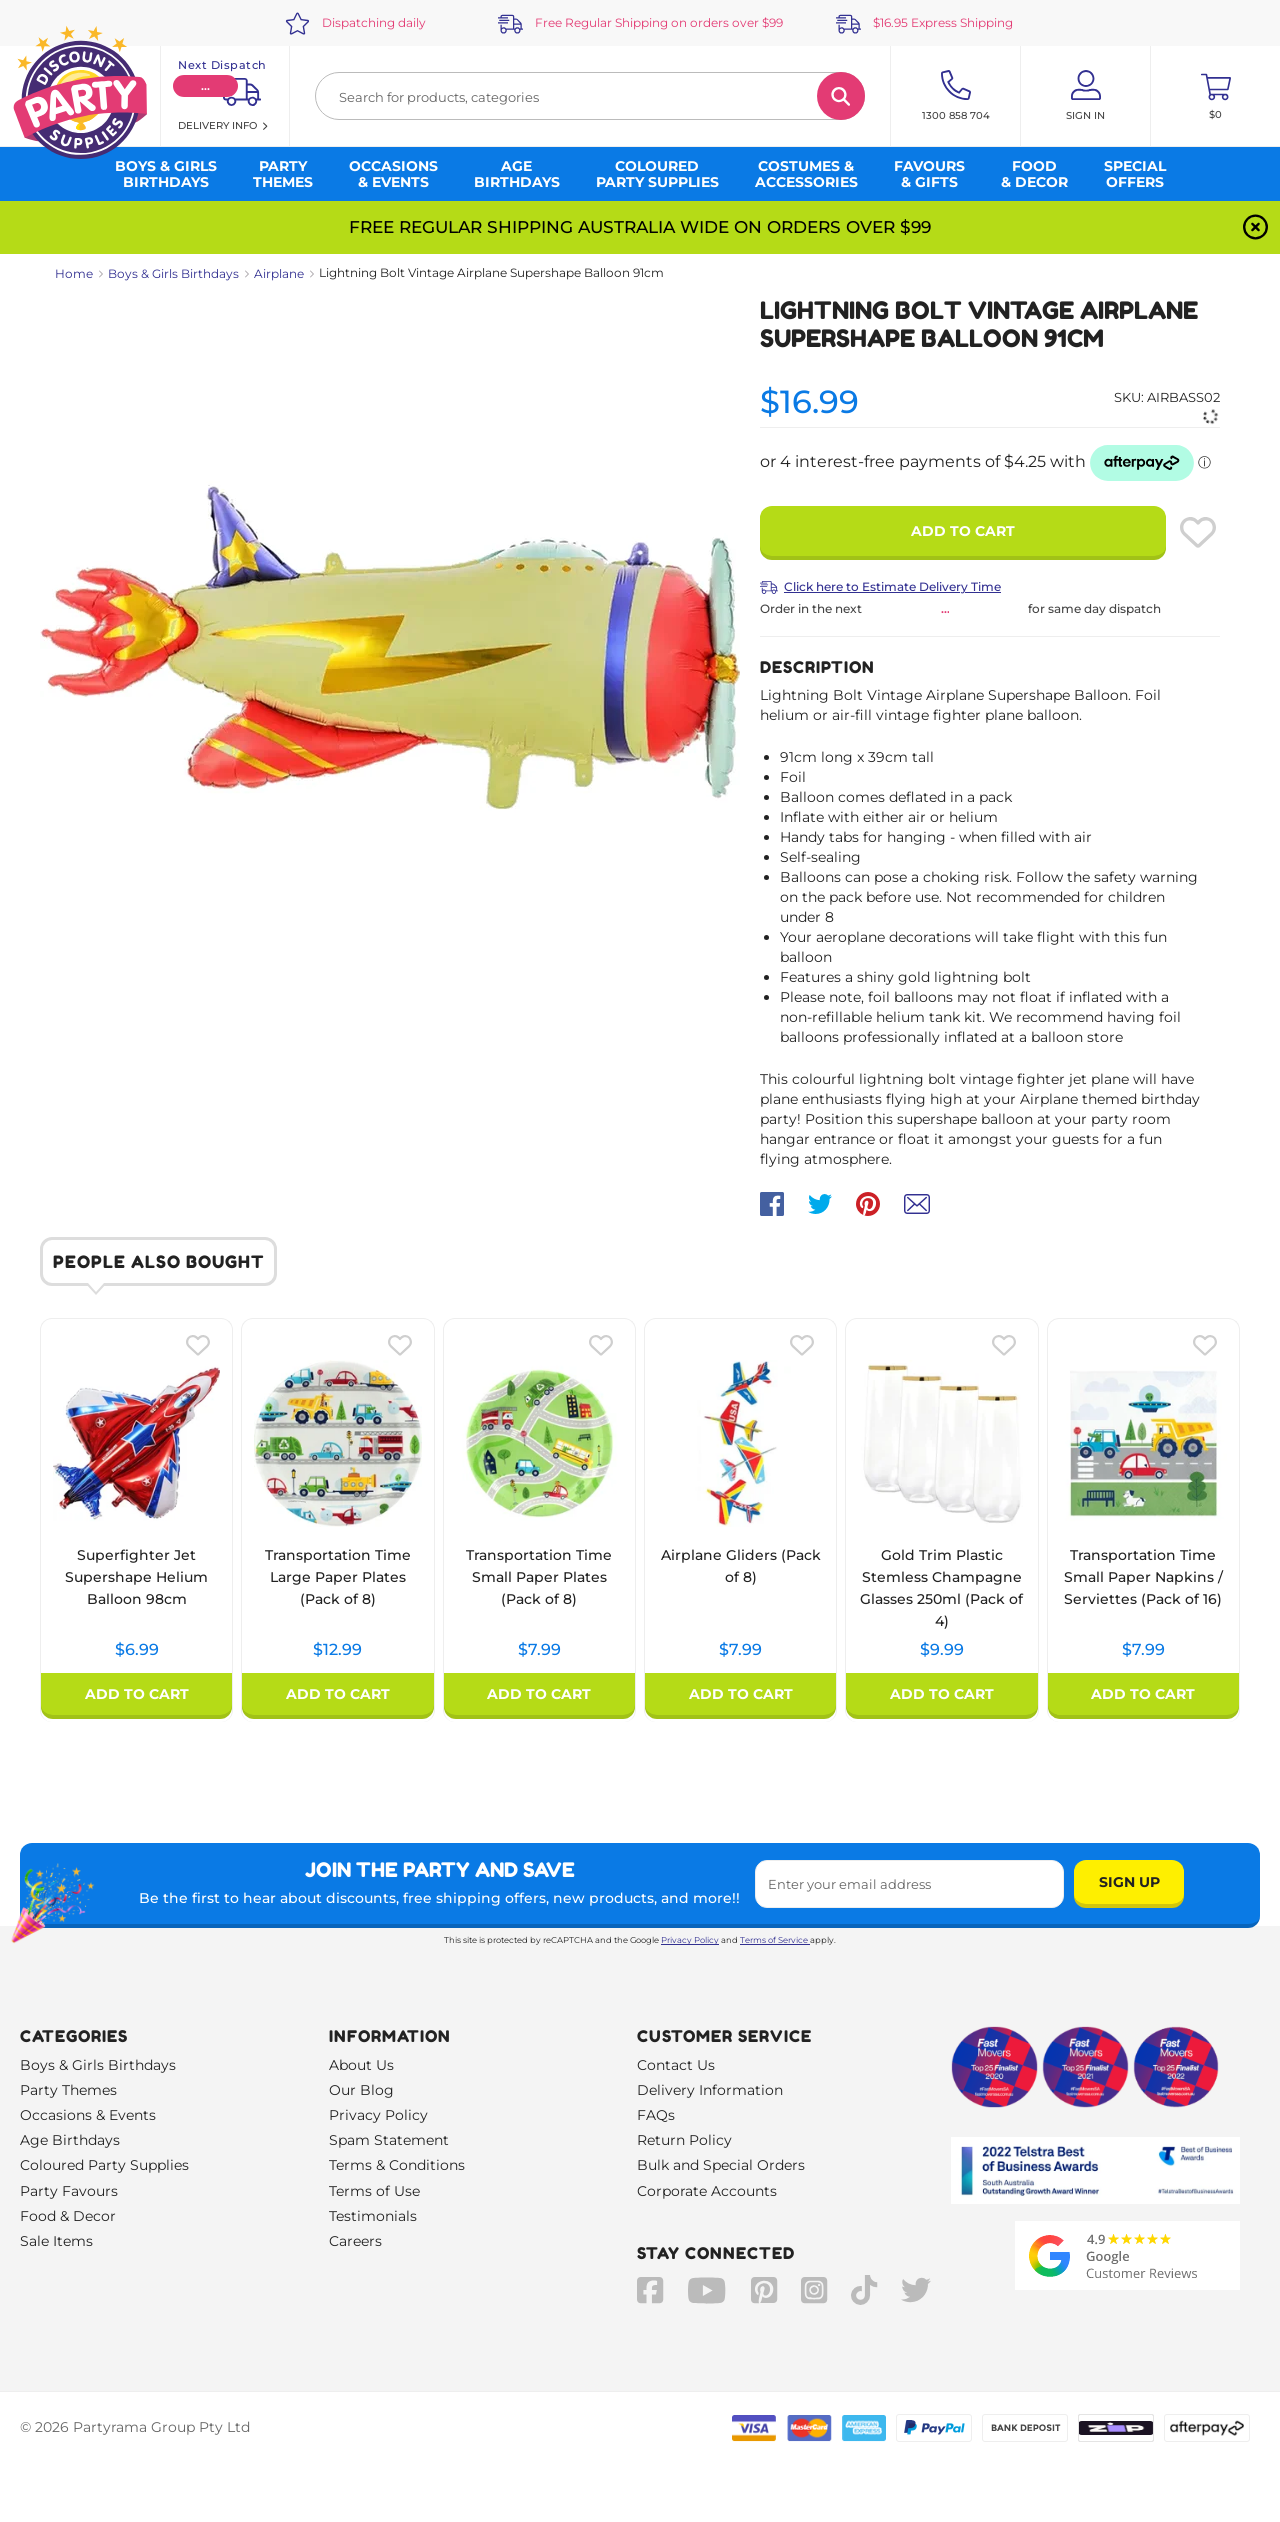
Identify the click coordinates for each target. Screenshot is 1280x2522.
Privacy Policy (690, 1940)
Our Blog (361, 2090)
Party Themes (68, 2090)
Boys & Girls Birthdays (173, 273)
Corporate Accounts (707, 2191)
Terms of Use (374, 2191)
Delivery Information (710, 2090)
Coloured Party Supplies (104, 2165)
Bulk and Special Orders (721, 2165)
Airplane (279, 273)
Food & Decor (68, 2216)
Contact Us (676, 2065)
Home (74, 273)
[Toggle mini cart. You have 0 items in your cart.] (1215, 96)
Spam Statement (389, 2140)
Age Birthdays (70, 2140)
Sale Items (56, 2241)
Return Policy (684, 2140)
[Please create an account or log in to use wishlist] (1198, 532)
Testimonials (373, 2216)
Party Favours (69, 2191)
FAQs (656, 2115)
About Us (361, 2065)
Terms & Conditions (397, 2165)
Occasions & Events (88, 2115)
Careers (355, 2241)
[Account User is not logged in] (1085, 96)
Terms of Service (775, 1940)
